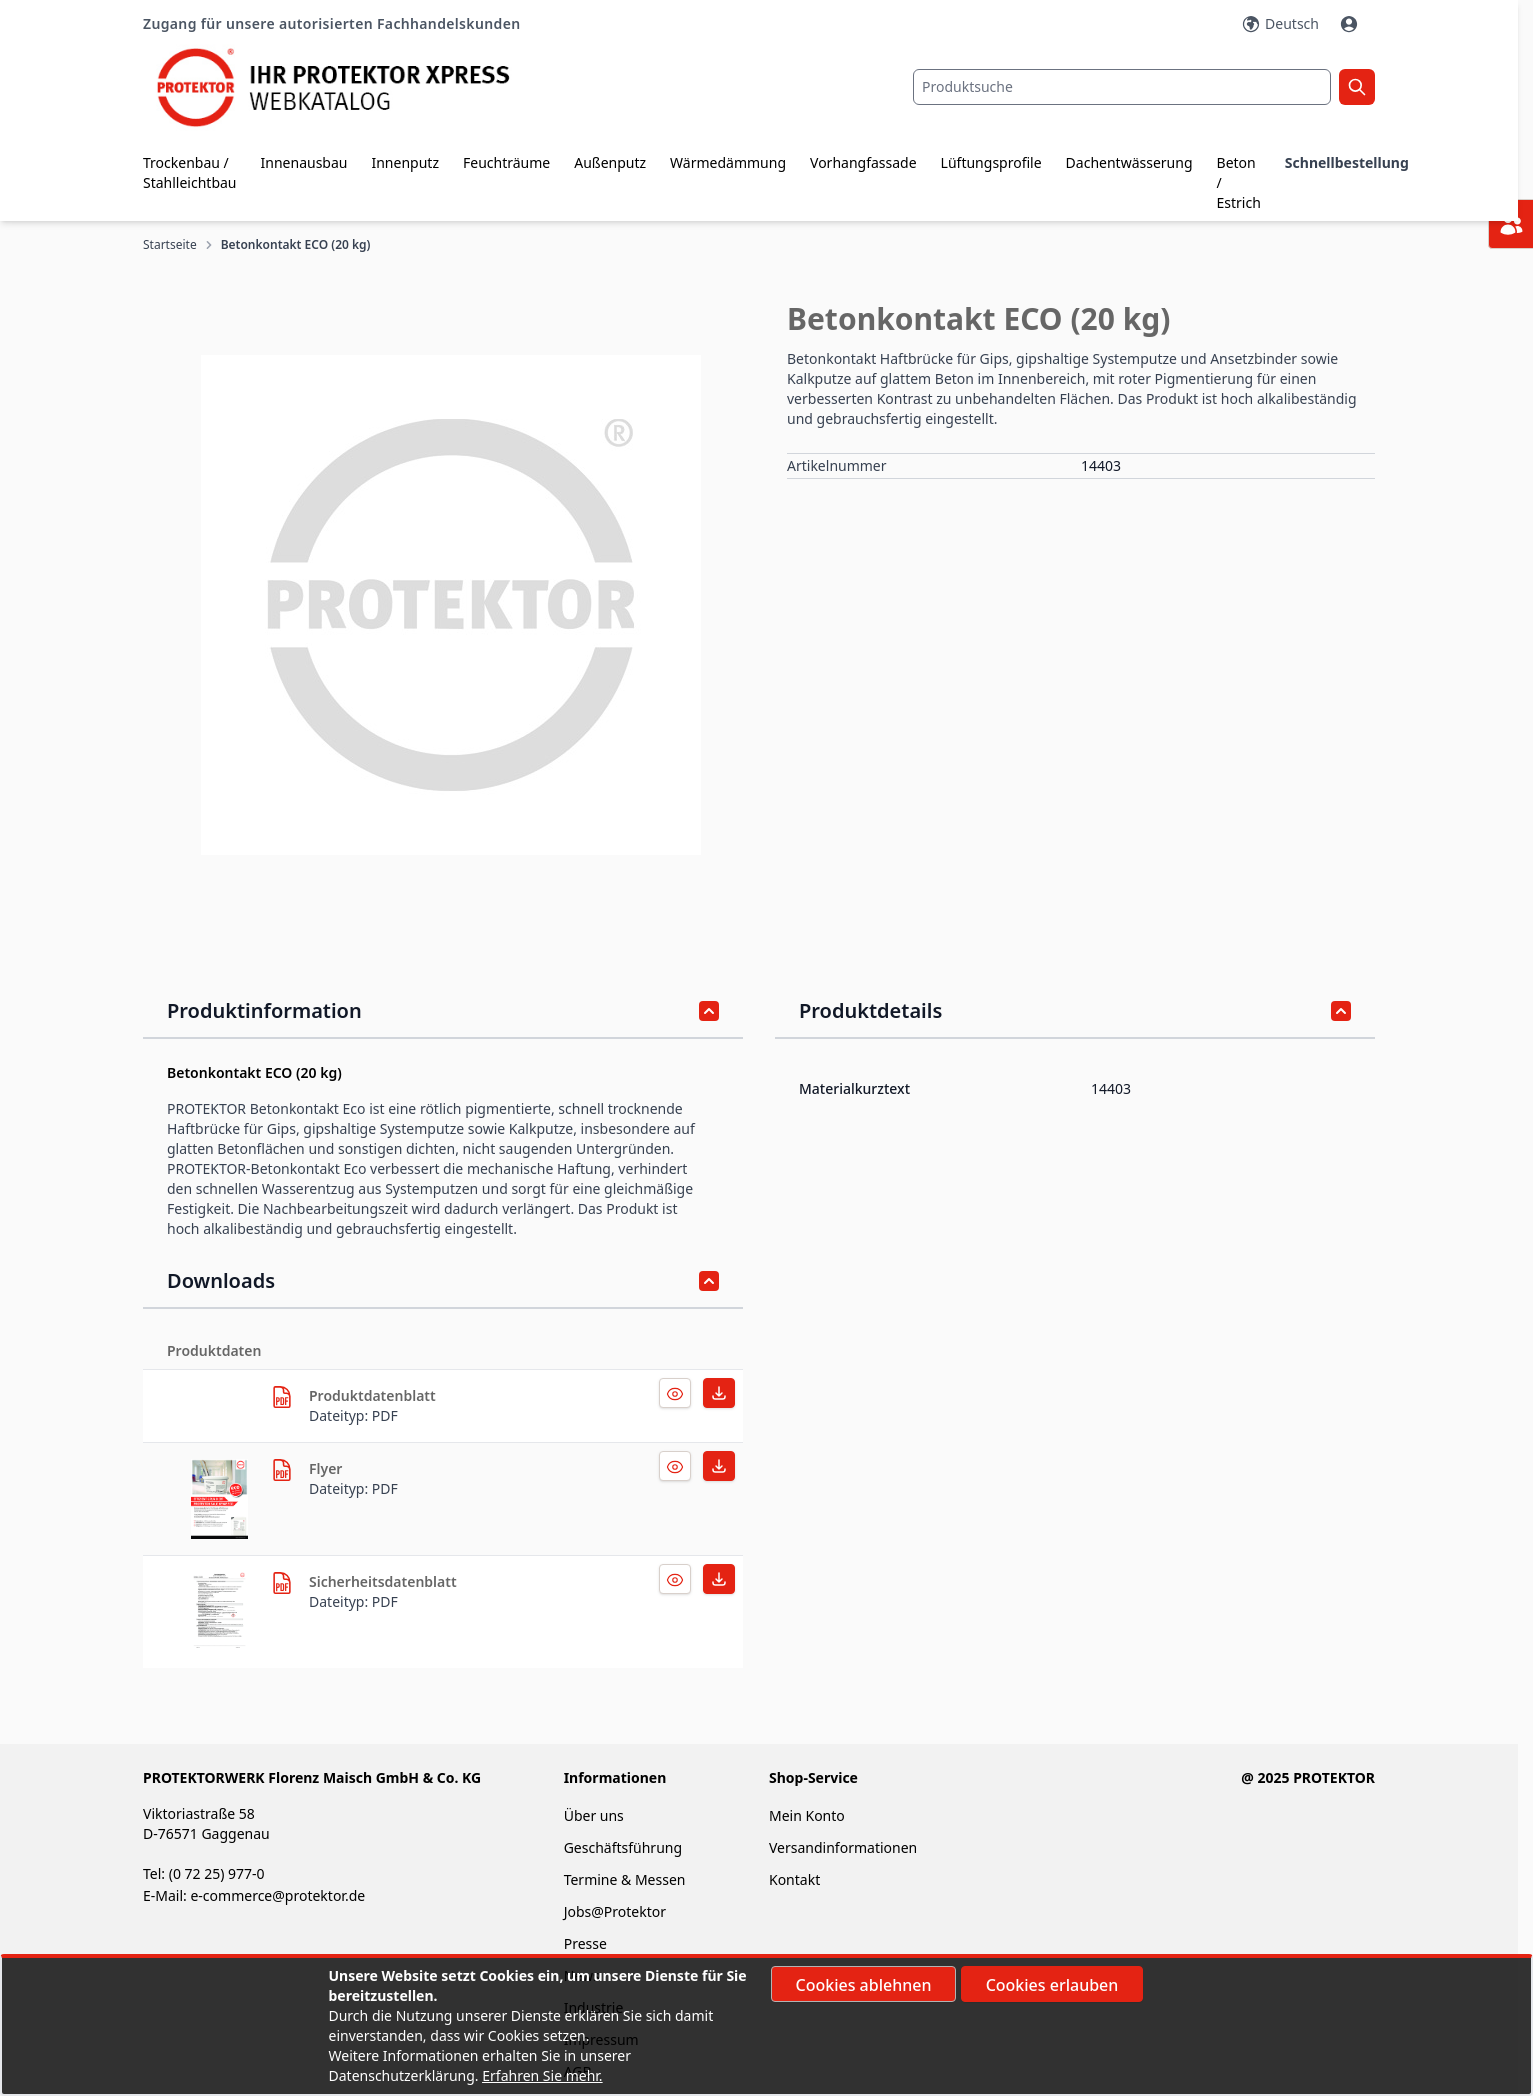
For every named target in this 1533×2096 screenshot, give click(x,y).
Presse (585, 1943)
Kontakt (794, 1879)
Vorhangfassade (863, 162)
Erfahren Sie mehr (540, 2075)
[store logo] (348, 87)
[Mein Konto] (1351, 24)
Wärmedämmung (728, 162)
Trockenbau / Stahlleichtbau (190, 172)
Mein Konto (807, 1815)
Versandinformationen (843, 1847)
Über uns (596, 1815)
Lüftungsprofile (991, 162)
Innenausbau (304, 162)
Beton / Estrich (1239, 182)
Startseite (170, 245)
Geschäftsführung (623, 1847)
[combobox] (1122, 87)
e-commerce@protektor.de (277, 1895)
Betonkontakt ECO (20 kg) (296, 245)
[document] (767, 2026)
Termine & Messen (625, 1879)
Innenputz (405, 162)
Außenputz (610, 162)
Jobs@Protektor (615, 1911)
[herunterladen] (282, 1397)
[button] (451, 605)
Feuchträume (506, 162)
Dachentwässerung (1129, 162)
